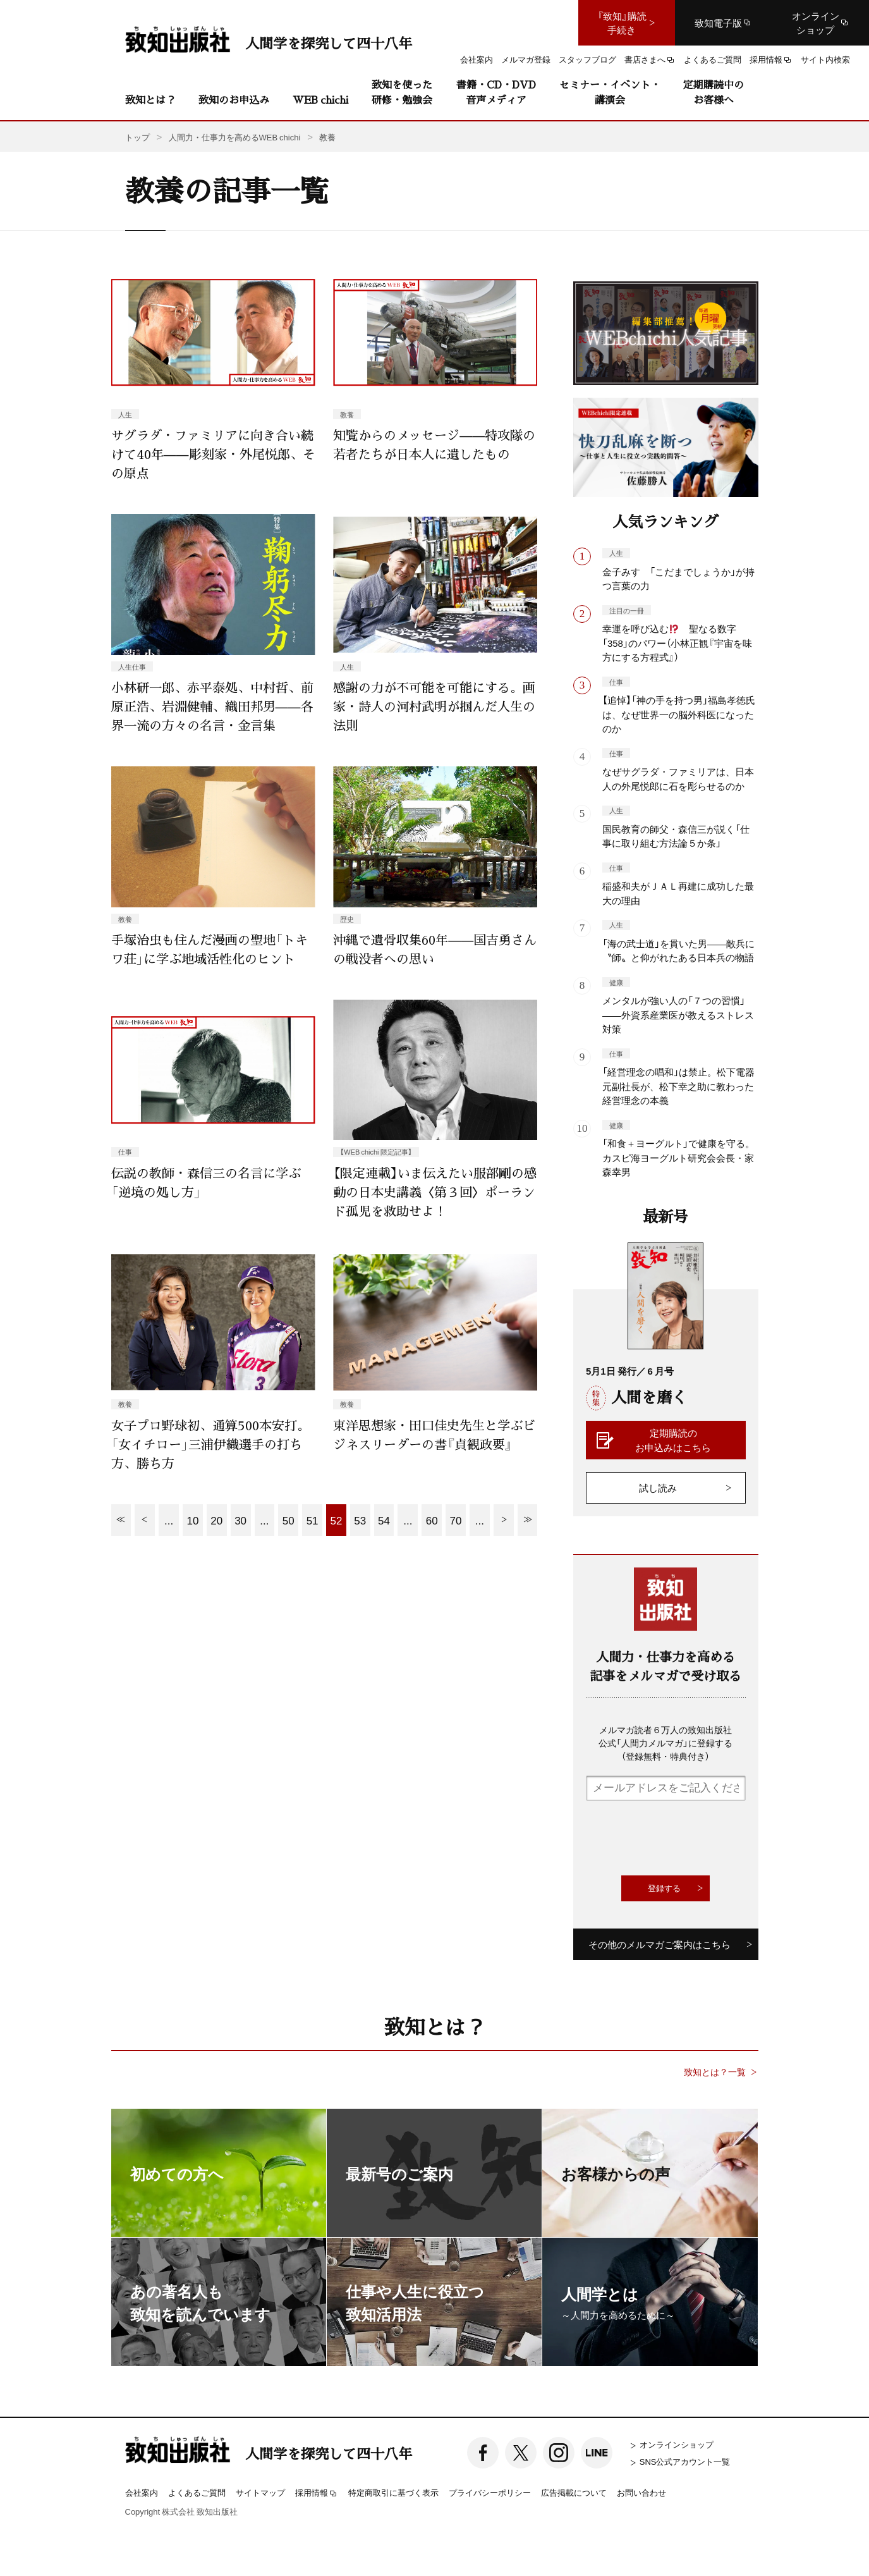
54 (384, 1520)
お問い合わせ (641, 2492)
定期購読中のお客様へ (713, 92)
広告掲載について (574, 2492)
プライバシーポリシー (490, 2492)
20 (216, 1520)
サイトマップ (260, 2492)
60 (432, 1520)
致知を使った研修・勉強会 (402, 92)
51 (313, 1520)
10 (192, 1520)
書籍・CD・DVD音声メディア (496, 92)
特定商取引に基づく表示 (393, 2492)
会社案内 (141, 2492)
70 (456, 1520)
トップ (137, 137)
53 (360, 1520)
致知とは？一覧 (715, 2071)
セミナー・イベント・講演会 (609, 92)
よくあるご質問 (197, 2492)
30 (240, 1520)
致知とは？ (150, 99)
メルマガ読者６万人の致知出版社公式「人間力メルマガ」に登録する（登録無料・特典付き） (665, 1742)
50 (289, 1520)
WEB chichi (320, 99)
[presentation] (682, 1838)
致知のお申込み (233, 99)
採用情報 (316, 2493)
